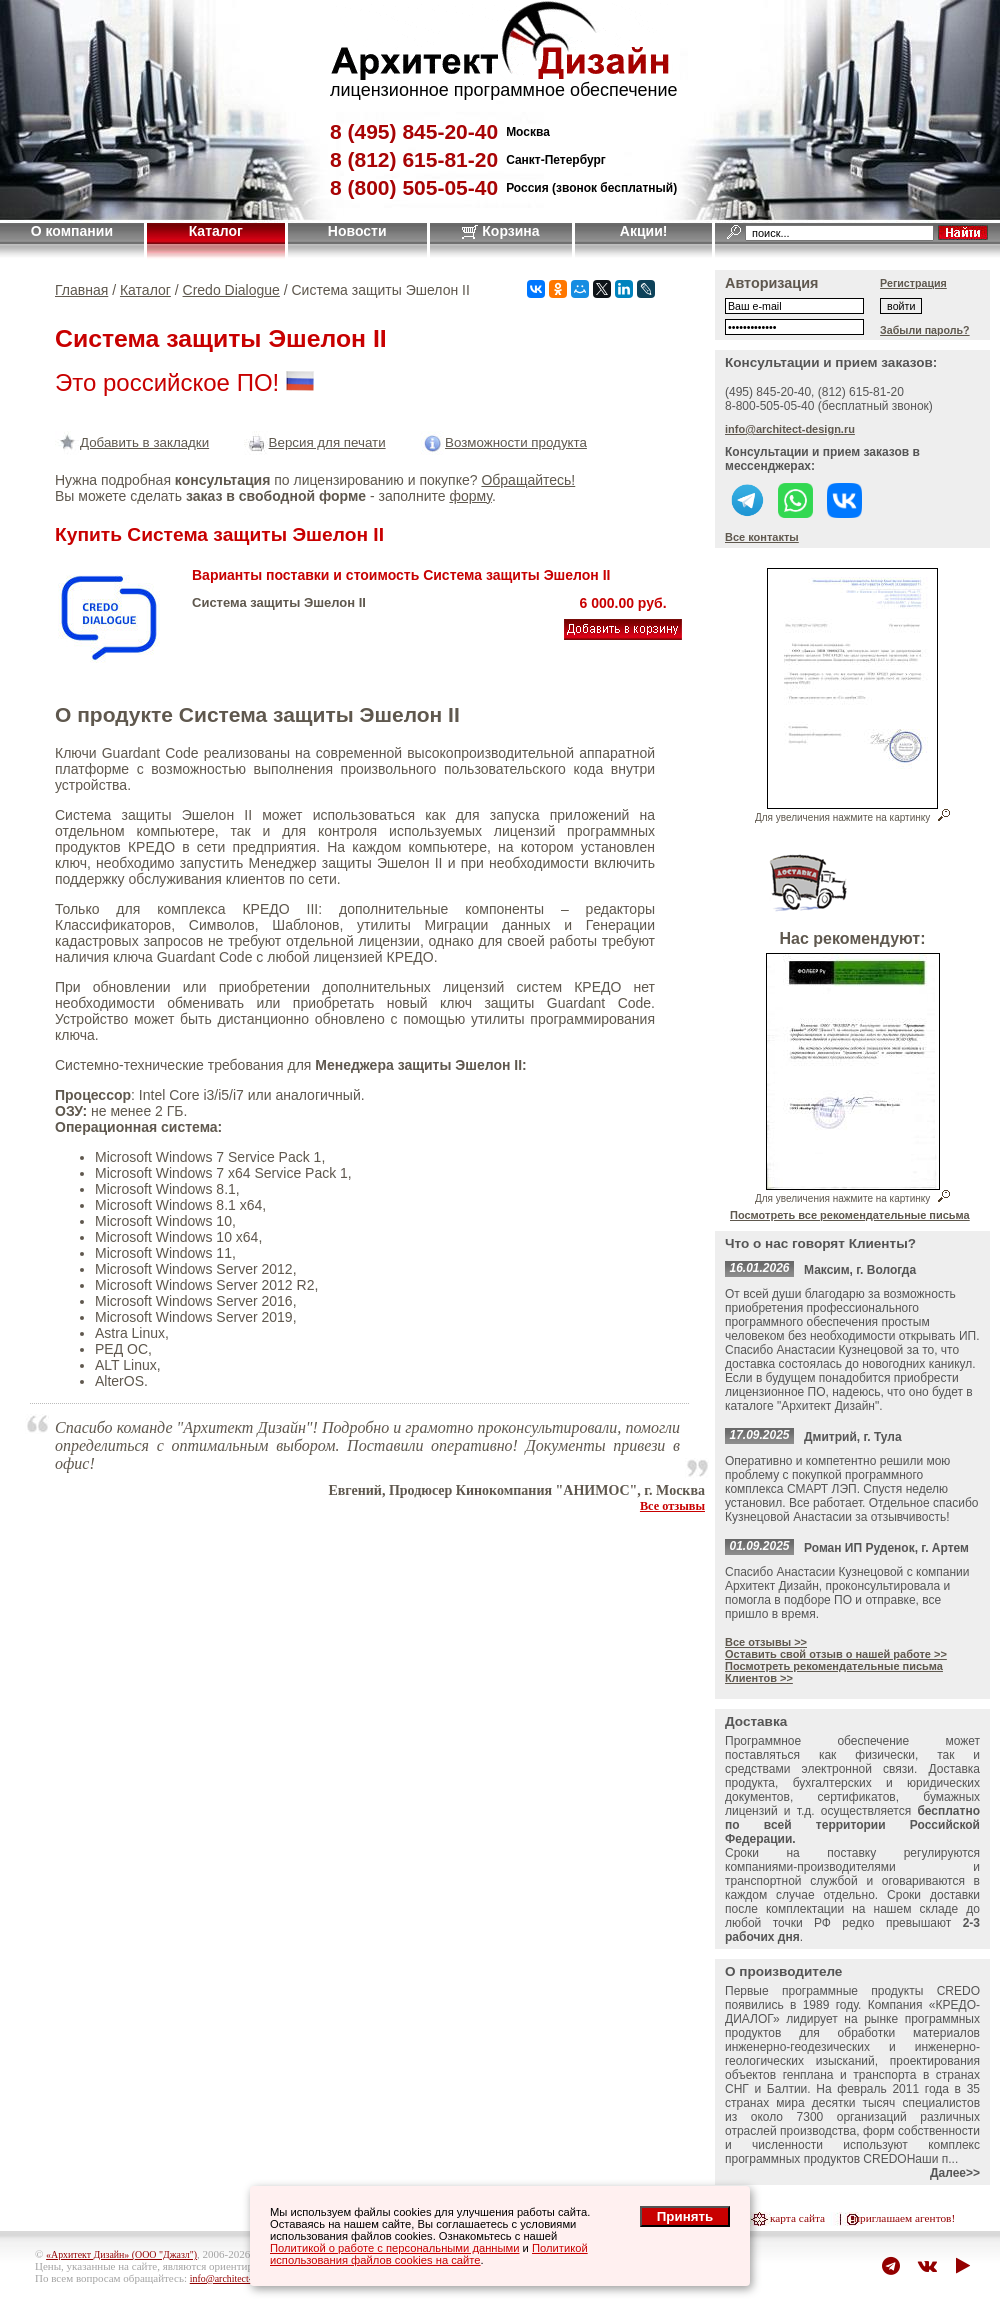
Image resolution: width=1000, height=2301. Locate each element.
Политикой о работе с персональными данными (395, 2248)
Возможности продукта (503, 442)
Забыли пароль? (925, 330)
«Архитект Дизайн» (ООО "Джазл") (121, 2254)
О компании (72, 231)
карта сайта (797, 2218)
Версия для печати (315, 442)
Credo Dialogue (231, 290)
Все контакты (762, 537)
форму (470, 496)
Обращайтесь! (528, 480)
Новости (357, 231)
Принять (685, 2216)
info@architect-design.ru (790, 429)
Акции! (644, 231)
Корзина (500, 231)
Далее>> (955, 2173)
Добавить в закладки (132, 442)
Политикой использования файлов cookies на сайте (429, 2254)
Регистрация (913, 283)
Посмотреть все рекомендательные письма (850, 1215)
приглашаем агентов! (904, 2218)
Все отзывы (672, 1506)
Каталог (216, 231)
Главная (81, 290)
